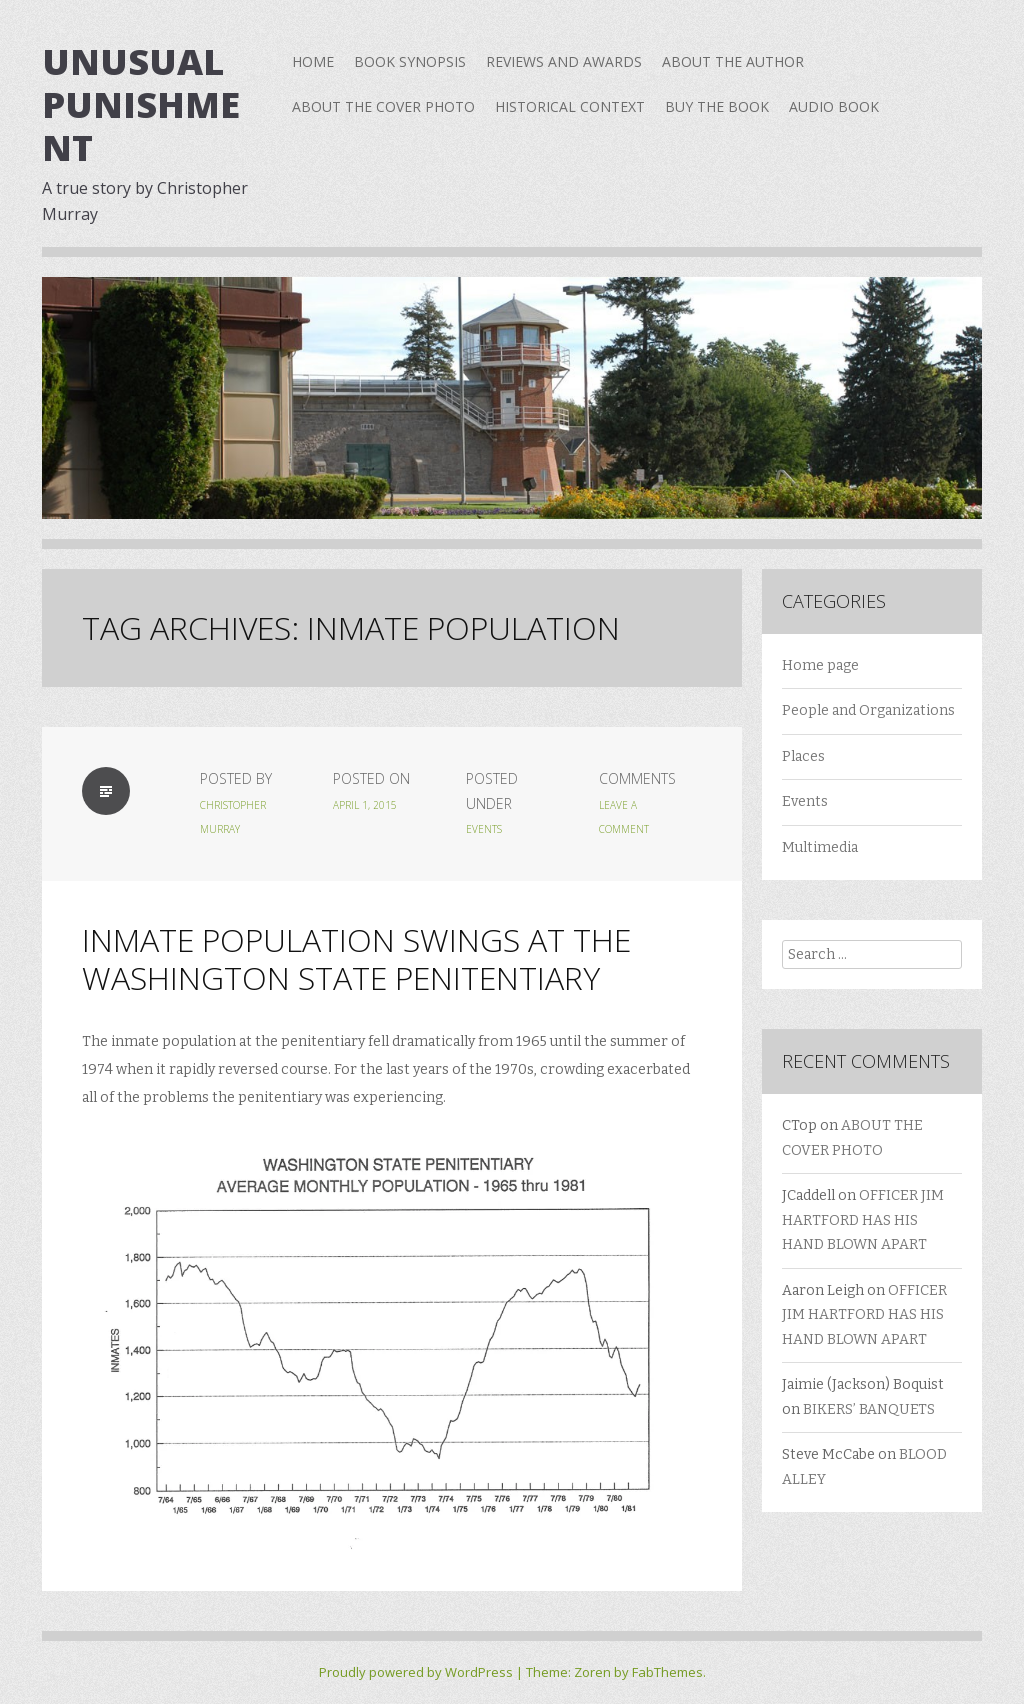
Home (313, 61)
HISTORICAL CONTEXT (570, 106)
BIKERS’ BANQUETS (869, 1409)
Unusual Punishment (141, 104)
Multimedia (820, 847)
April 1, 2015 (365, 805)
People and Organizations (868, 710)
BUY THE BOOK (717, 106)
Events (484, 829)
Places (803, 756)
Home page (820, 665)
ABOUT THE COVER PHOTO (383, 106)
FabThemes (667, 1672)
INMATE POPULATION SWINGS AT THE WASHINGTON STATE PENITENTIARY (356, 958)
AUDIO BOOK (834, 106)
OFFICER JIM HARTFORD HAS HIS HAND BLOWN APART (863, 1220)
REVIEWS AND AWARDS (564, 61)
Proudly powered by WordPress (416, 1672)
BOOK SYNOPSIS (410, 61)
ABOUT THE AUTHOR (733, 61)
